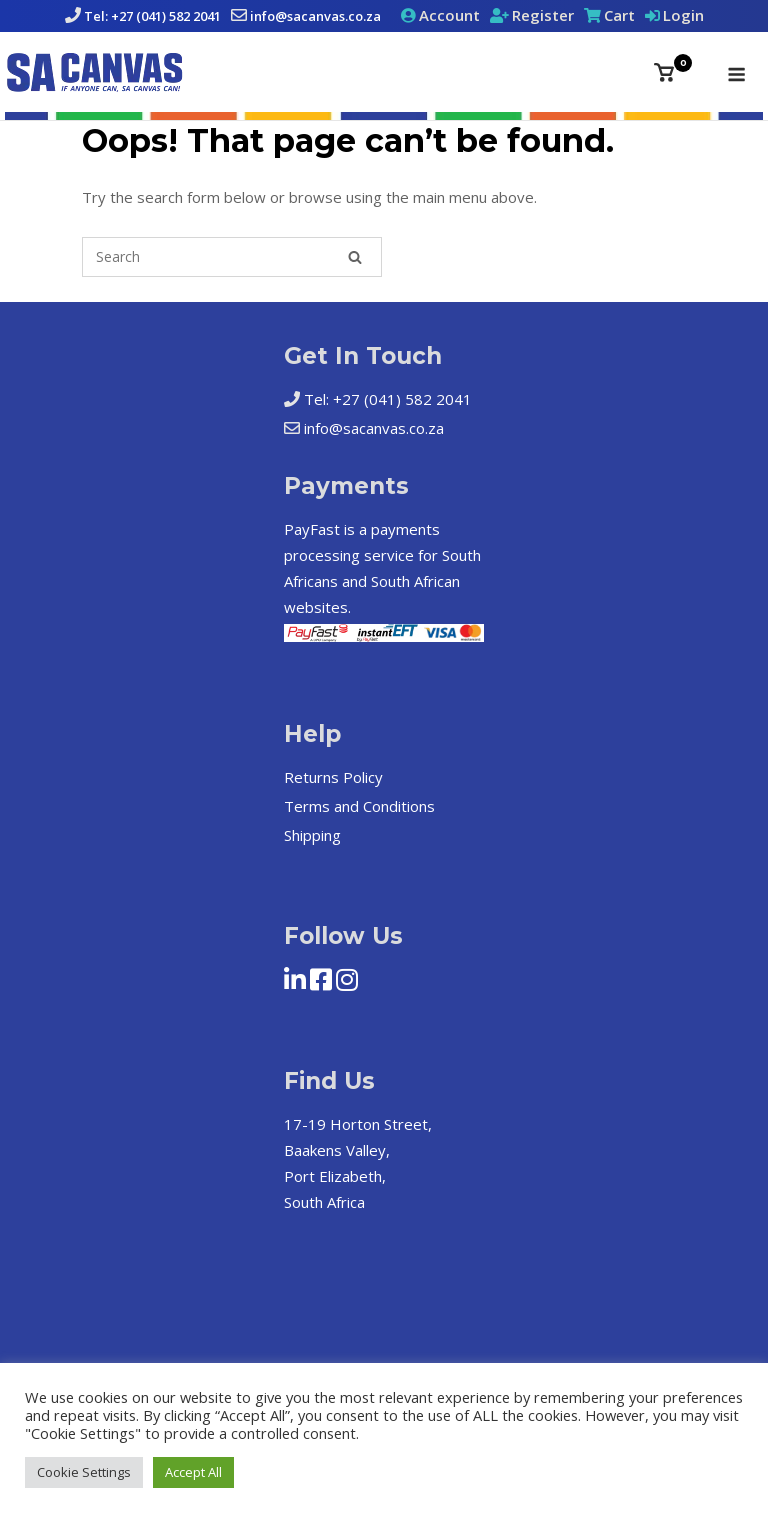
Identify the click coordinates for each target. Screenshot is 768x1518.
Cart (619, 15)
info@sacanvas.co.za (315, 16)
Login (683, 15)
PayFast (312, 529)
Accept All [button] (193, 1472)
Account (449, 15)
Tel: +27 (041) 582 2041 (152, 16)
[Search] (355, 257)
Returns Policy (333, 777)
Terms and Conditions (359, 806)
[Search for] (232, 257)
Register (543, 15)
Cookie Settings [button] (84, 1472)
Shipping (312, 835)
